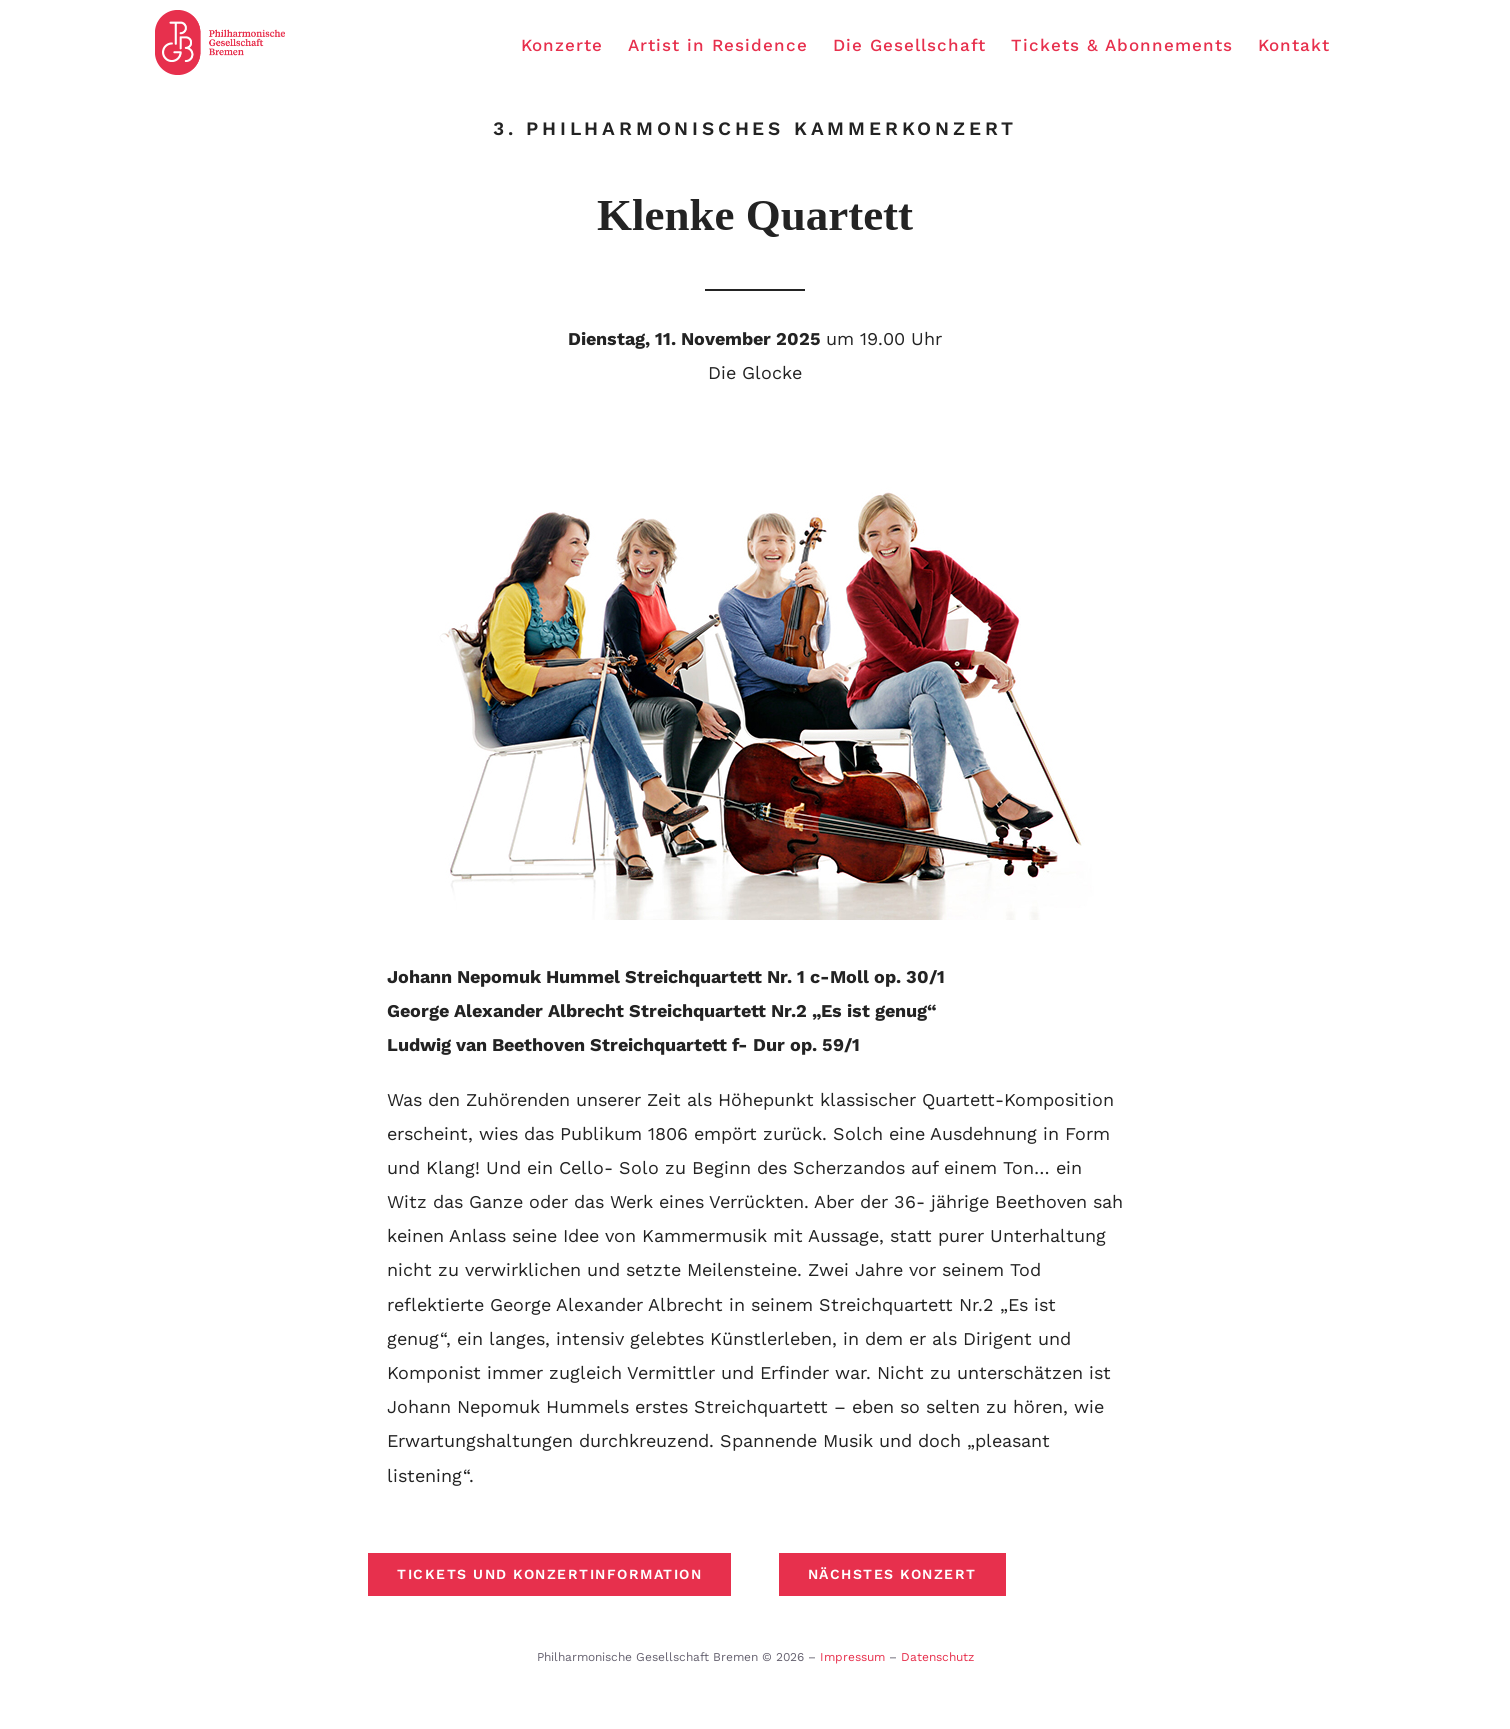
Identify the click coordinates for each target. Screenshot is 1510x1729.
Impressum (852, 1657)
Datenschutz (937, 1657)
